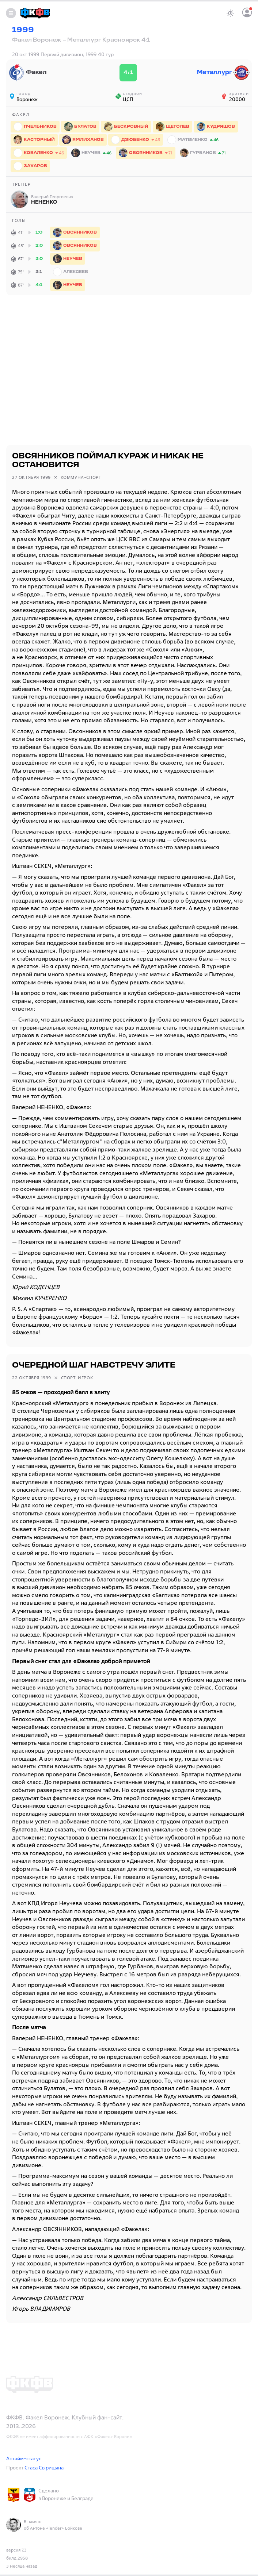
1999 (23, 30)
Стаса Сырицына (44, 2467)
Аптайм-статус (23, 2458)
